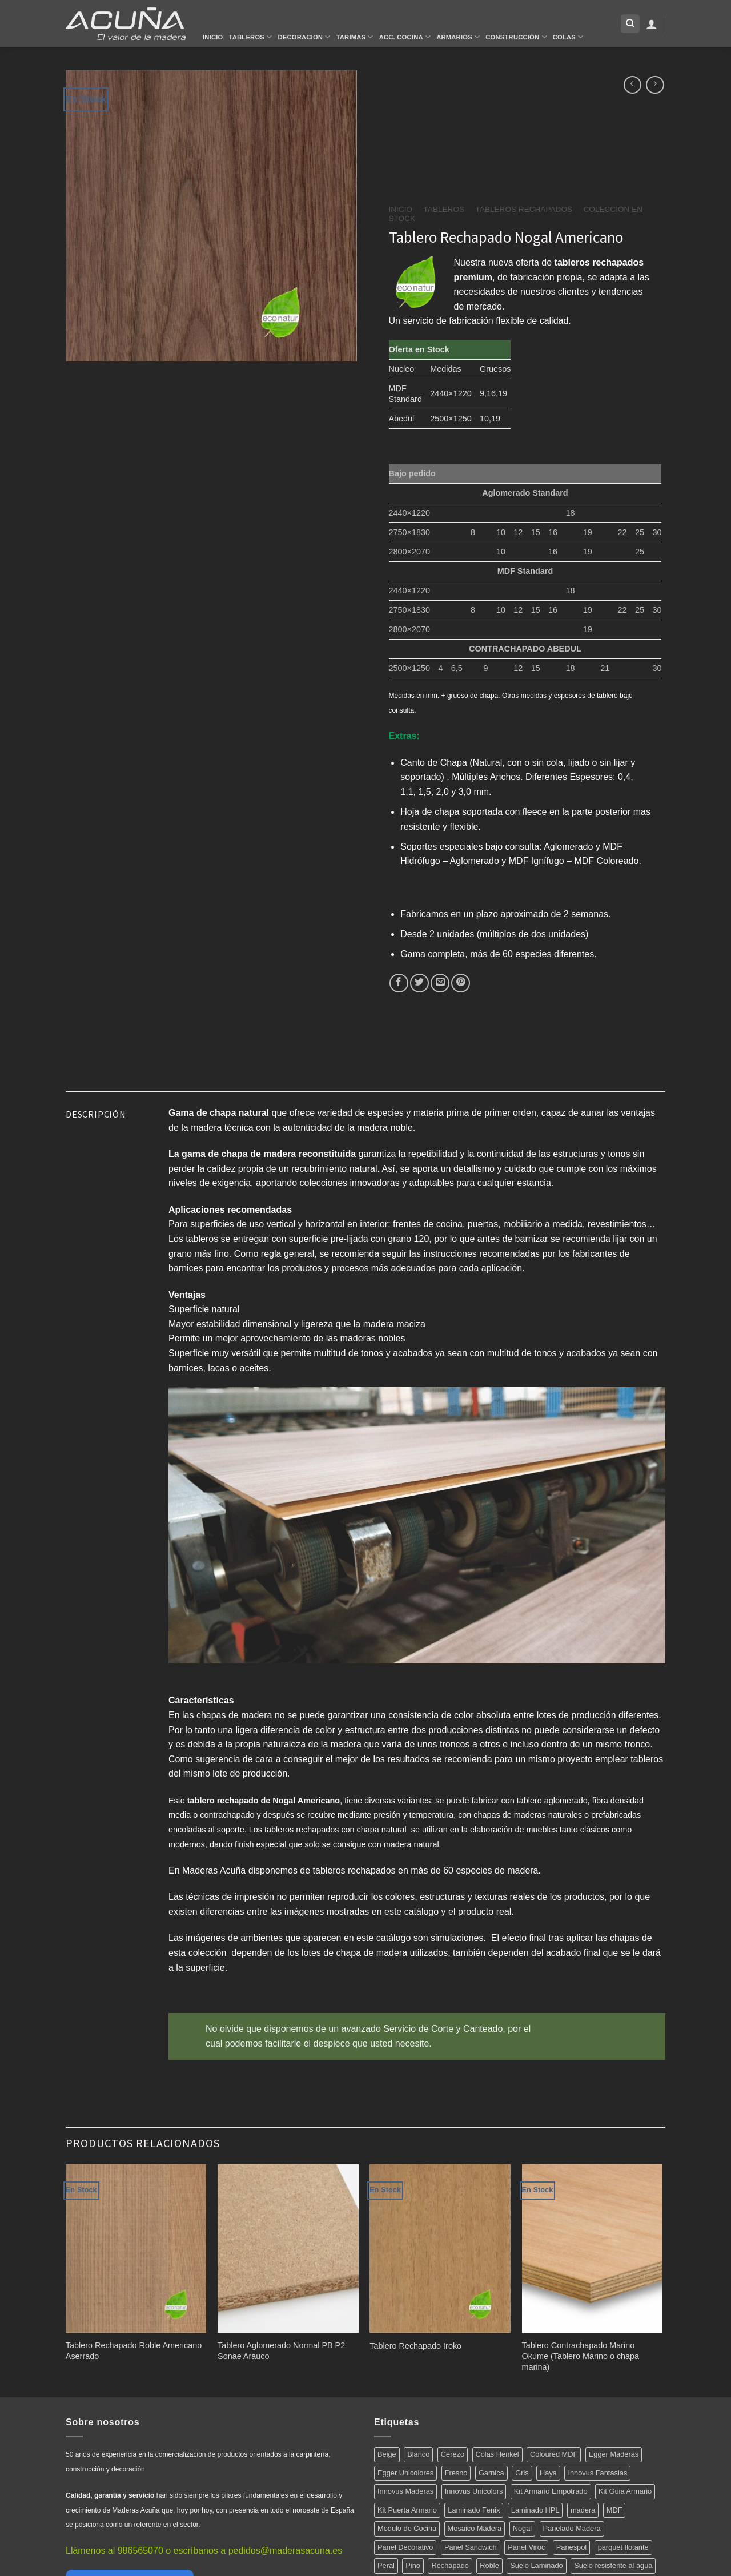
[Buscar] (630, 23)
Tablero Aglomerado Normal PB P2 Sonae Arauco (281, 2351)
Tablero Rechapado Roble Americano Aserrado (134, 2351)
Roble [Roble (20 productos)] (489, 2565)
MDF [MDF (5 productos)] (614, 2510)
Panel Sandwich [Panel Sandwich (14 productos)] (470, 2547)
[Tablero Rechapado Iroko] (440, 2248)
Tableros (250, 36)
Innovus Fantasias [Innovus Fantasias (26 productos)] (597, 2473)
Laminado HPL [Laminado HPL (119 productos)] (535, 2510)
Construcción (516, 36)
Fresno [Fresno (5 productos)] (456, 2473)
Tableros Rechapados (524, 209)
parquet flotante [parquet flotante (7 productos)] (623, 2547)
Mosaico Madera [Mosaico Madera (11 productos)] (475, 2528)
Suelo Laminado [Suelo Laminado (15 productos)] (536, 2565)
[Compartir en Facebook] (398, 983)
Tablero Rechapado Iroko (415, 2345)
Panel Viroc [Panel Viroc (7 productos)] (526, 2547)
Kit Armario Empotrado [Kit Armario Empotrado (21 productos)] (551, 2491)
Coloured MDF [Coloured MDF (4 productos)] (553, 2454)
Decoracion (304, 36)
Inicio (213, 37)
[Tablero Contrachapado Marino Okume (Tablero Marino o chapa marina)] (592, 2248)
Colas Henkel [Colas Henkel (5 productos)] (497, 2454)
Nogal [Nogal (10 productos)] (522, 2528)
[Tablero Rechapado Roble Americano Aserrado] (136, 2248)
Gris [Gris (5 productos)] (521, 2473)
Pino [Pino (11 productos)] (412, 2565)
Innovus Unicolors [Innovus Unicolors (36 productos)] (474, 2491)
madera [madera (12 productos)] (583, 2510)
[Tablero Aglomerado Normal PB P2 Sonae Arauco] (288, 2248)
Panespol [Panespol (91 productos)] (571, 2547)
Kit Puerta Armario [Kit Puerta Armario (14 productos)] (407, 2510)
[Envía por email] (440, 983)
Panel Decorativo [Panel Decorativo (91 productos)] (405, 2547)
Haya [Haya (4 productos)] (548, 2473)
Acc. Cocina (405, 36)
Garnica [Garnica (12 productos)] (491, 2473)
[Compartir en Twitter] (419, 983)
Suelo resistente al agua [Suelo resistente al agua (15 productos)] (613, 2565)
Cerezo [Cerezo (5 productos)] (452, 2454)
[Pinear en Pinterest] (460, 983)
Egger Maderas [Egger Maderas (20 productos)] (614, 2454)
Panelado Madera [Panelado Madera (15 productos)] (572, 2528)
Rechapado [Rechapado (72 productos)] (449, 2565)
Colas (568, 36)
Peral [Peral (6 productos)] (386, 2565)
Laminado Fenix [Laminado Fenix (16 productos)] (474, 2510)
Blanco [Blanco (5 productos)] (418, 2454)
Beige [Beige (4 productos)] (386, 2454)
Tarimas (354, 36)
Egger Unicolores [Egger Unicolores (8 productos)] (405, 2473)
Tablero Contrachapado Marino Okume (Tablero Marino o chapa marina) (581, 2356)
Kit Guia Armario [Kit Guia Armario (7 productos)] (625, 2491)
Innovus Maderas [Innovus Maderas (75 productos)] (405, 2491)
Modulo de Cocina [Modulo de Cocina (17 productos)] (406, 2528)
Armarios (458, 36)
